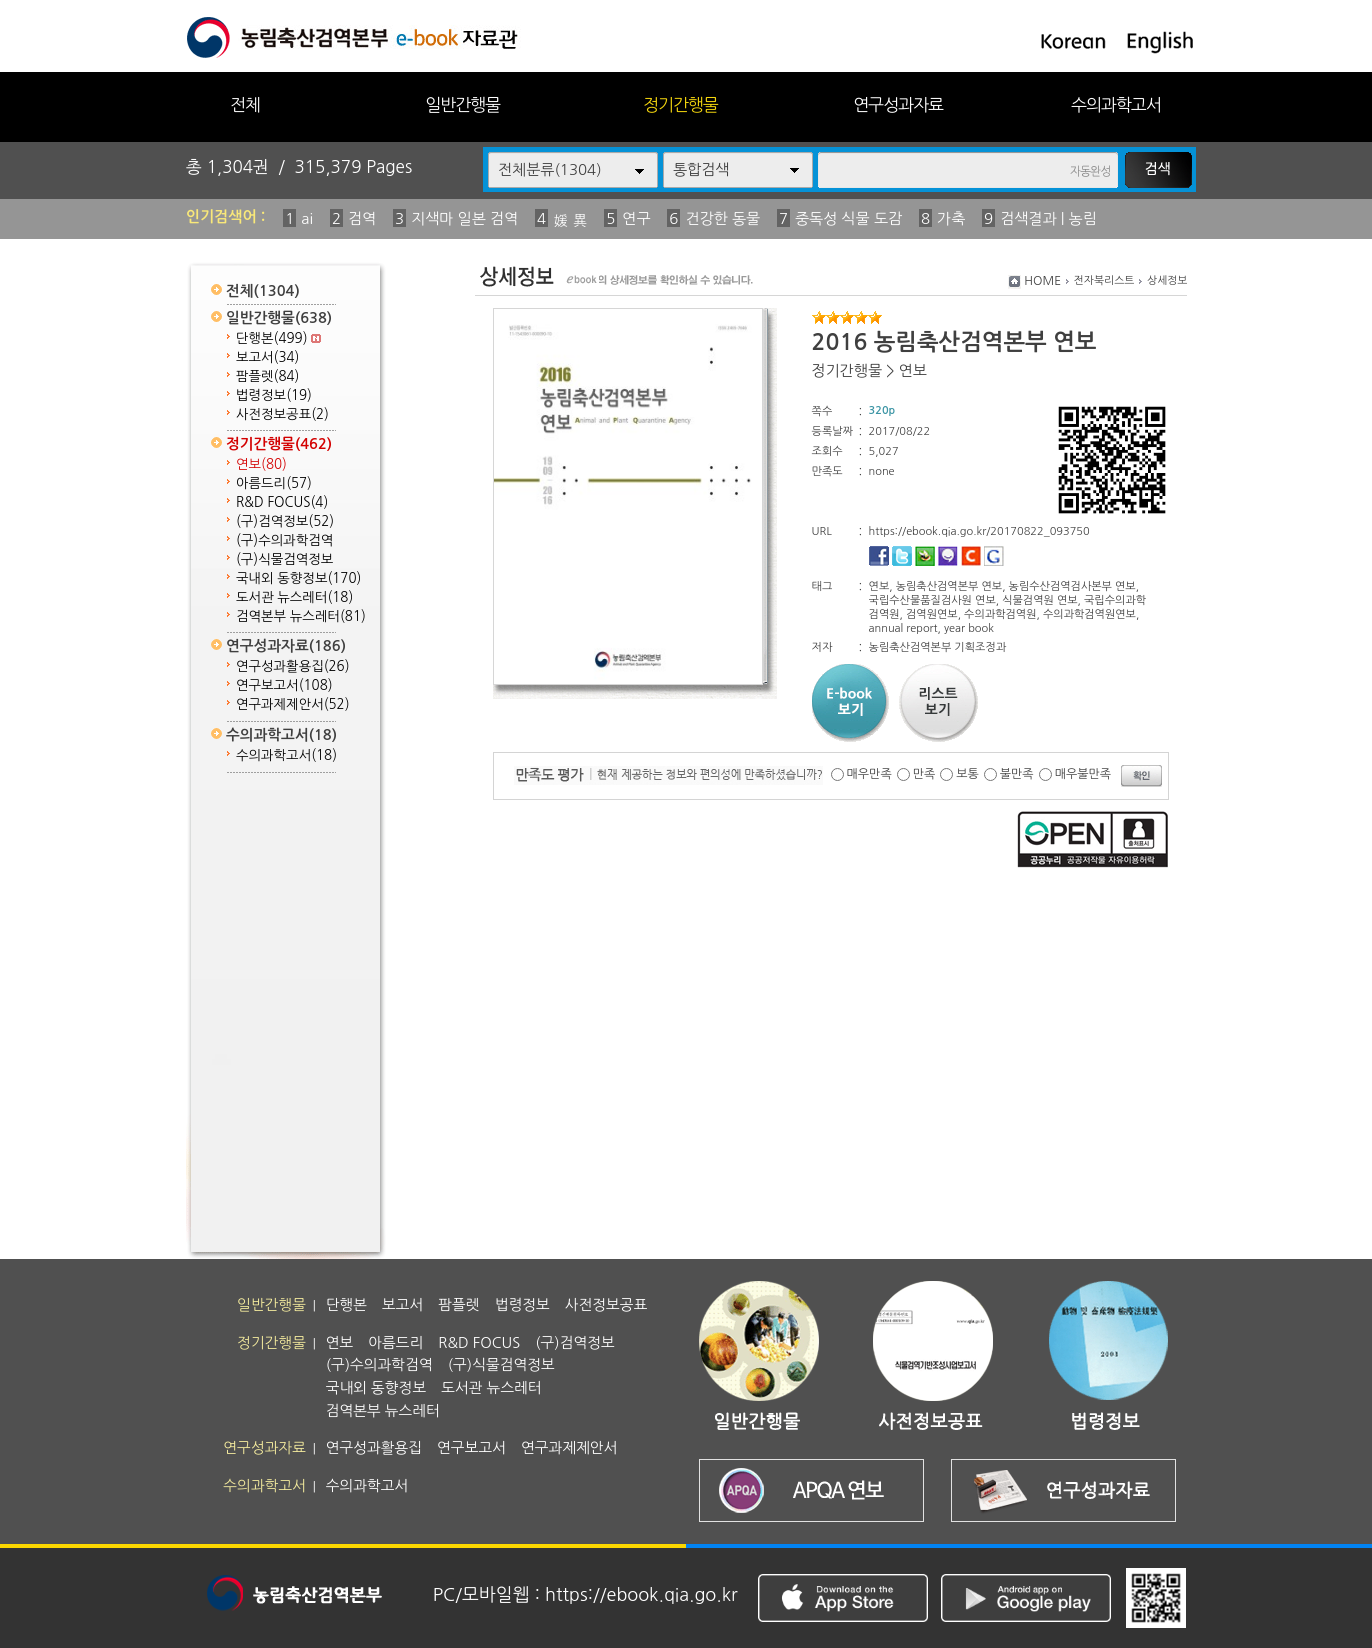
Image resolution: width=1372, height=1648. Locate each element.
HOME (1042, 281)
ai (307, 218)
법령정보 (274, 395)
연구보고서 (284, 685)
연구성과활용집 (293, 666)
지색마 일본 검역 (464, 218)
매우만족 (869, 774)
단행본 (278, 338)
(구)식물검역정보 (284, 559)
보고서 (267, 357)
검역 (362, 218)
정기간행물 (680, 104)
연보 (261, 464)
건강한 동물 (722, 218)
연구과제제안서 (293, 704)
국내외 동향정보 (298, 578)
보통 (967, 774)
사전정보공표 (282, 414)
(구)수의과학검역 (284, 540)
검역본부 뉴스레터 (301, 616)
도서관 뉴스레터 (294, 597)
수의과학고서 (1116, 104)
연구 (636, 218)
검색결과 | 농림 (1048, 218)
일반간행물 (462, 104)
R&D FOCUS (282, 502)
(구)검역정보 (285, 521)
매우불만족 (1083, 774)
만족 (924, 774)
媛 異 (570, 220)
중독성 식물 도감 (848, 218)
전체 (245, 104)
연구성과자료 (898, 104)
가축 (951, 218)
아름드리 (274, 483)
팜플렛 (267, 376)
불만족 (1017, 774)
